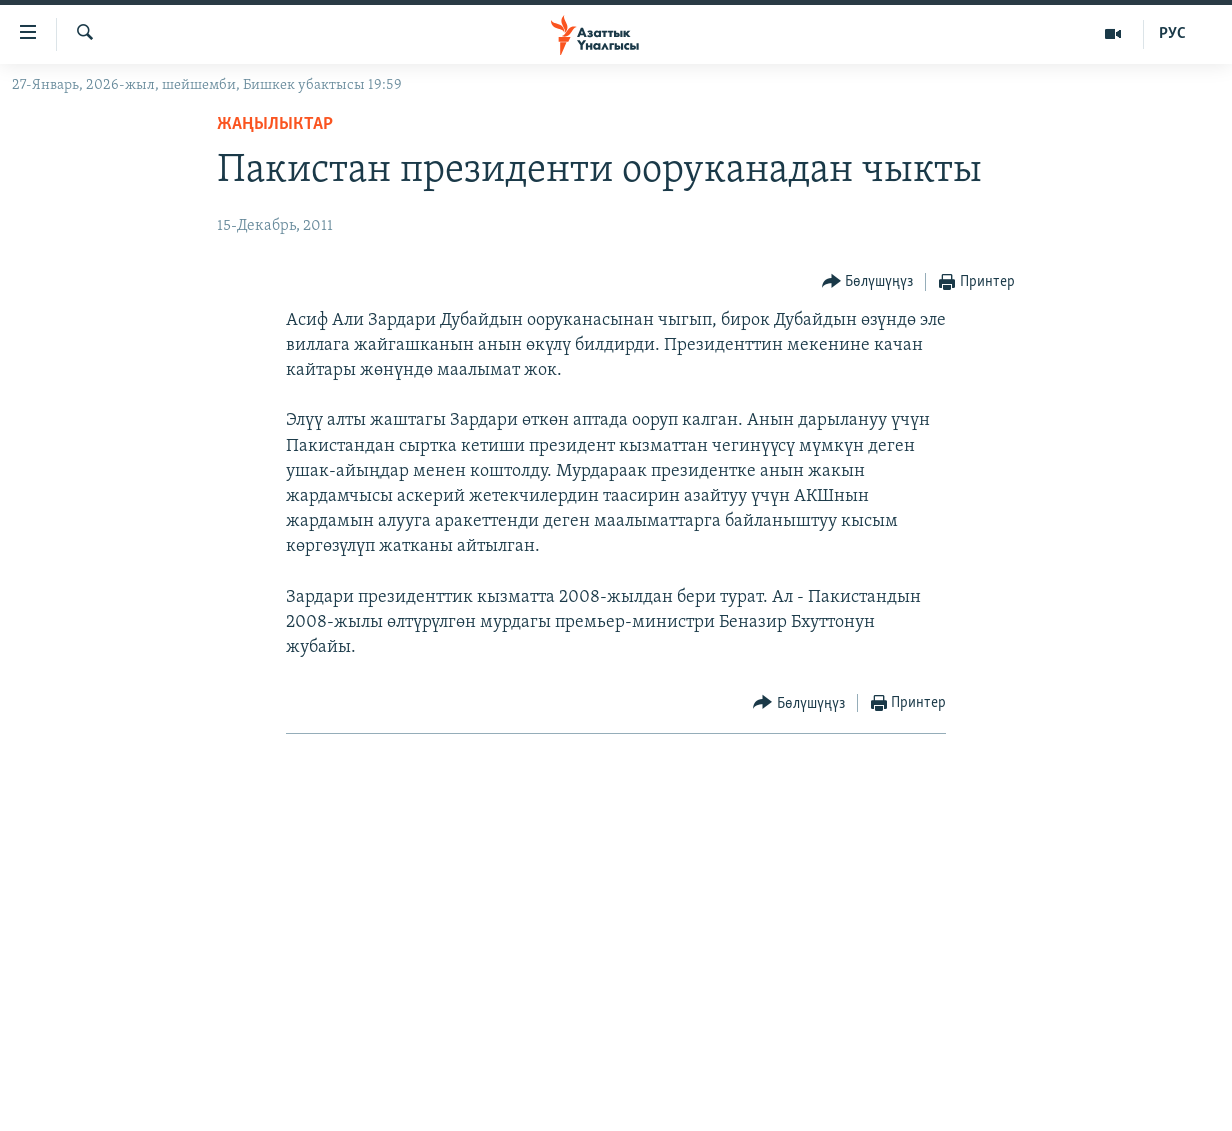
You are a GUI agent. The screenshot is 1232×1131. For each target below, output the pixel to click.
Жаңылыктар (275, 124)
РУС (1172, 34)
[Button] (868, 282)
